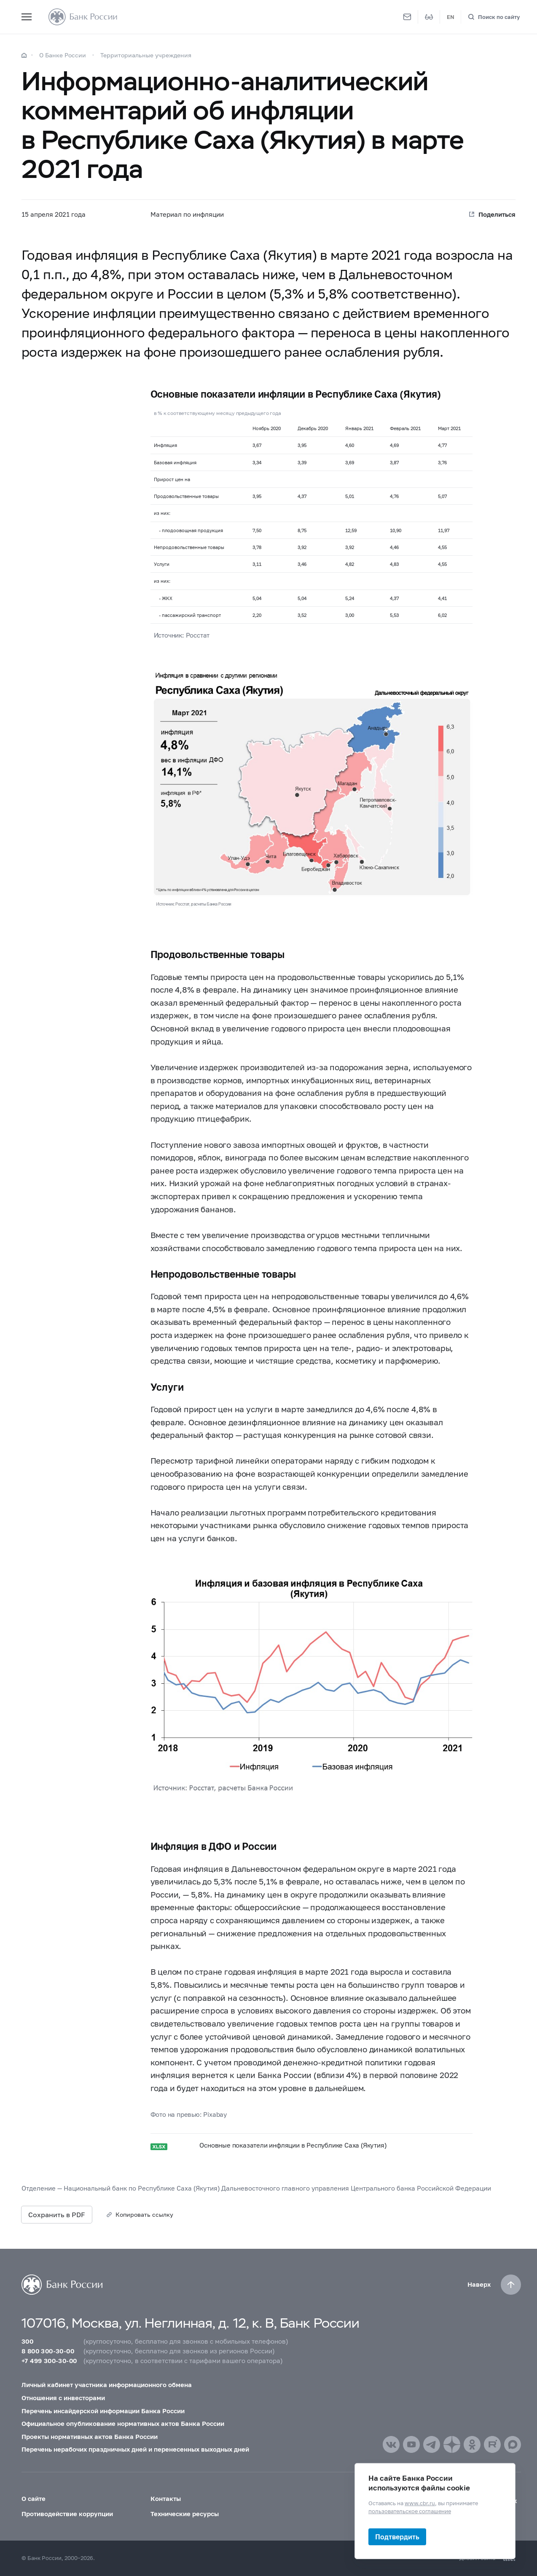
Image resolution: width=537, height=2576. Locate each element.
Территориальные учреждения (145, 55)
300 (27, 2341)
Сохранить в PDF (56, 2214)
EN (450, 16)
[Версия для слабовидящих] (429, 17)
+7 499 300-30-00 (49, 2360)
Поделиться (497, 214)
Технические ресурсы (184, 2513)
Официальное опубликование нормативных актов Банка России (122, 2423)
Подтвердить (397, 2537)
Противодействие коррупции (67, 2513)
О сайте (33, 2498)
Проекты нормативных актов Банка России (89, 2436)
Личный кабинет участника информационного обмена (106, 2384)
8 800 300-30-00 (47, 2351)
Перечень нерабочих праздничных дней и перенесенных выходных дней (135, 2449)
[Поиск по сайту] (494, 17)
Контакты (165, 2498)
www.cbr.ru (420, 2503)
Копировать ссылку (144, 2214)
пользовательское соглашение (409, 2511)
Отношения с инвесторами (63, 2397)
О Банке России (62, 55)
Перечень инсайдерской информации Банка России (103, 2410)
